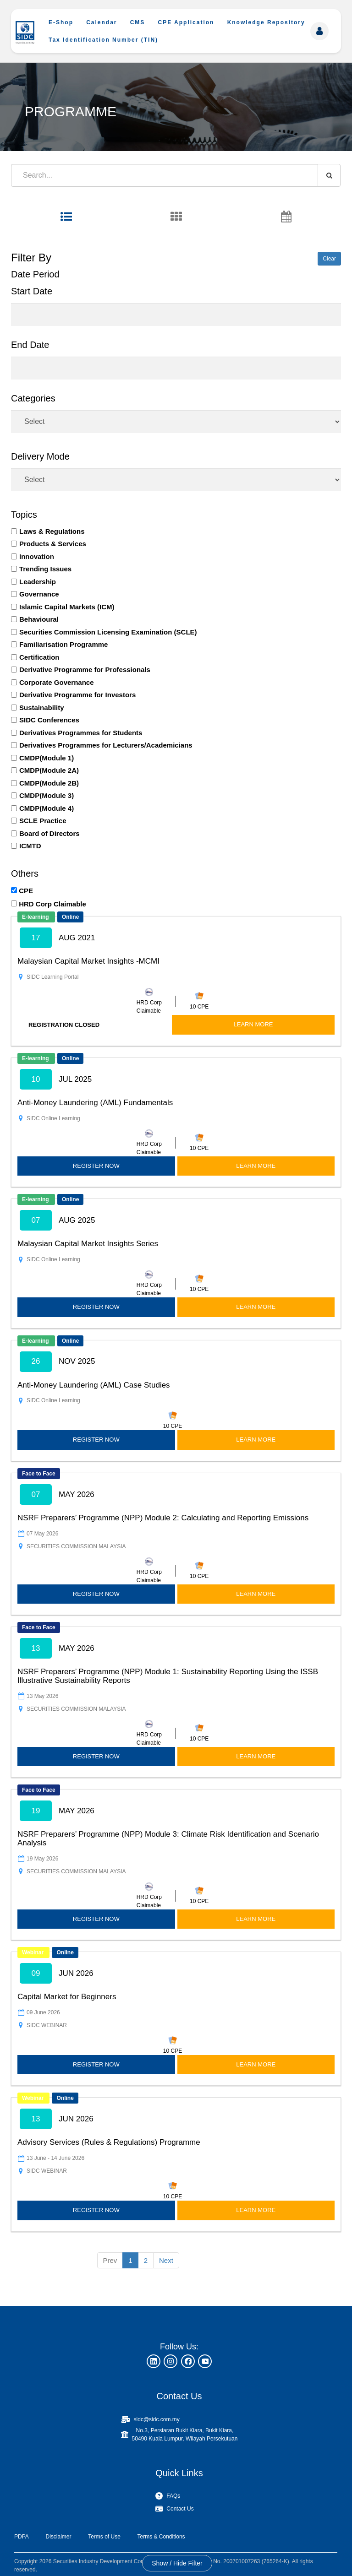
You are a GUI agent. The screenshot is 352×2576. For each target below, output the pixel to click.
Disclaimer (58, 2536)
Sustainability (41, 707)
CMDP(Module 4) (46, 808)
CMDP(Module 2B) (49, 783)
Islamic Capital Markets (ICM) (67, 607)
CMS (137, 22)
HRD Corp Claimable (52, 904)
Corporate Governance (56, 682)
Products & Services (52, 544)
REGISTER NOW (96, 1165)
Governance (39, 594)
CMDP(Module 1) (46, 758)
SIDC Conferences (49, 720)
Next (166, 2260)
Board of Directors (49, 833)
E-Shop (61, 22)
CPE (26, 891)
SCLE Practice (42, 820)
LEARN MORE (253, 1024)
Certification (39, 657)
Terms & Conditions (161, 2536)
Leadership (37, 582)
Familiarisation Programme (63, 644)
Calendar (101, 22)
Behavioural (39, 619)
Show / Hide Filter (177, 2563)
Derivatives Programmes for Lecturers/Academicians (105, 745)
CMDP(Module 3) (46, 795)
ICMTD (30, 846)
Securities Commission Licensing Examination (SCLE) (108, 632)
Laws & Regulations (52, 531)
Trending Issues (45, 569)
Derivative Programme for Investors (77, 695)
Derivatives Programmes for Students (80, 733)
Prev (110, 2260)
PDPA (21, 2536)
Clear (329, 258)
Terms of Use (104, 2536)
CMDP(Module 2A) (49, 770)
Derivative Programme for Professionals (84, 669)
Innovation (36, 556)
